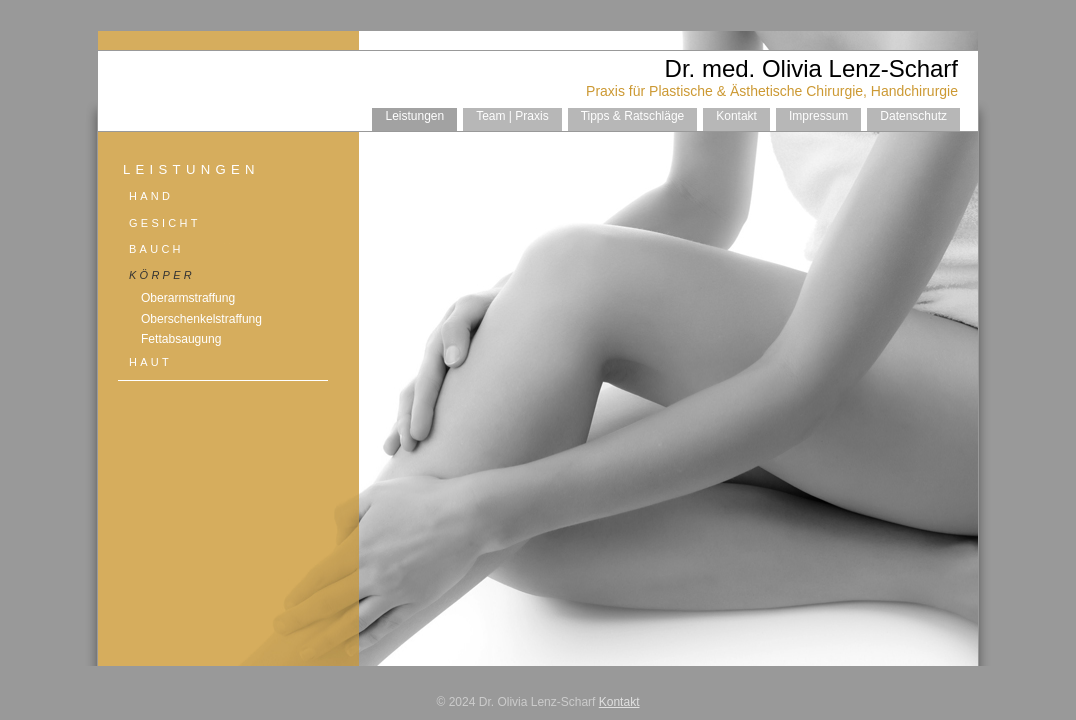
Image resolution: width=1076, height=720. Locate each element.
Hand (151, 196)
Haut (150, 362)
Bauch (156, 249)
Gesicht (165, 223)
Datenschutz (913, 116)
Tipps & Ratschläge (633, 116)
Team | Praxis (512, 116)
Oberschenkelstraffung (201, 319)
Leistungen (414, 116)
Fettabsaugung (181, 339)
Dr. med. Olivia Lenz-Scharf (811, 68)
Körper (162, 275)
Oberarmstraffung (188, 298)
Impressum (818, 116)
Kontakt (736, 116)
